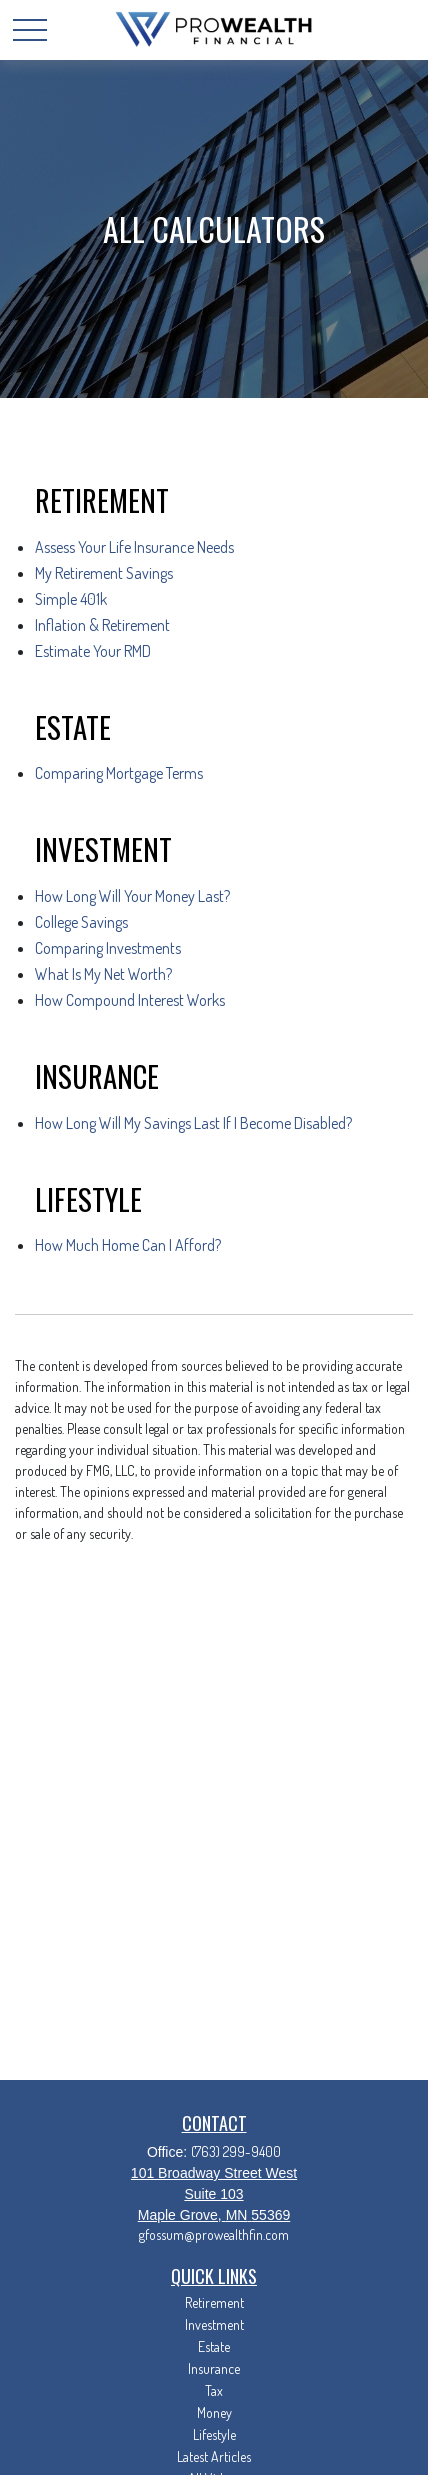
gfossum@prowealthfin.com (214, 2234)
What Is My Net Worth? (103, 974)
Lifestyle (214, 2434)
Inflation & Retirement (102, 625)
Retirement (214, 2302)
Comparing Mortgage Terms (119, 773)
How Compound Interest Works (130, 1000)
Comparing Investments (108, 948)
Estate (214, 2346)
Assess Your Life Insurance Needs (134, 547)
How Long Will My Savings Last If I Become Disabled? (193, 1123)
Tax (214, 2390)
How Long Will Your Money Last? (132, 896)
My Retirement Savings (104, 573)
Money (214, 2412)
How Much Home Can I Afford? (128, 1245)
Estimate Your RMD (93, 651)
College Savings (81, 922)
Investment (214, 2324)
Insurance (214, 2368)
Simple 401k (71, 599)
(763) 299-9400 (236, 2151)
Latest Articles (214, 2456)
